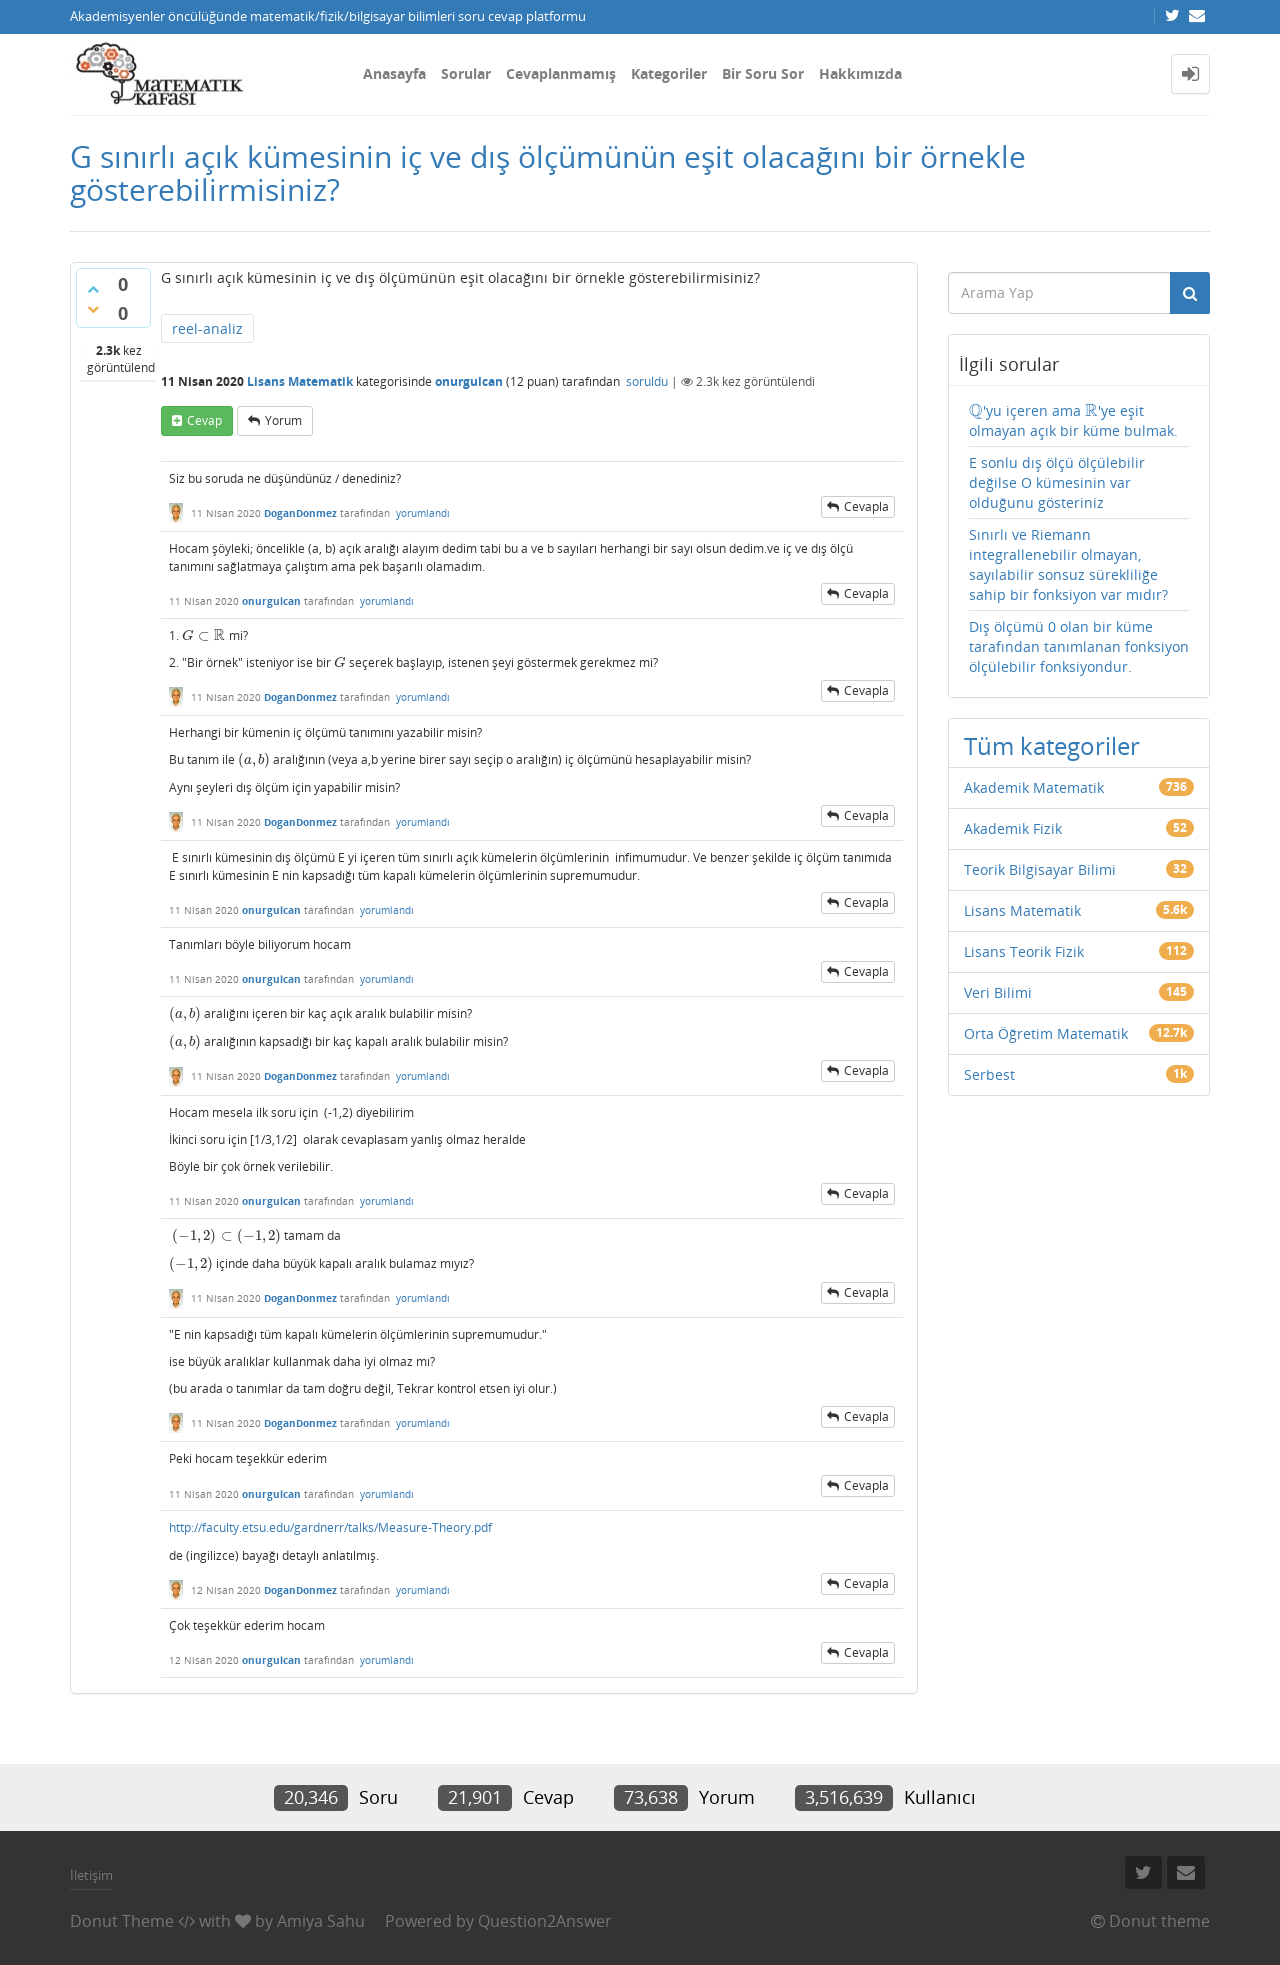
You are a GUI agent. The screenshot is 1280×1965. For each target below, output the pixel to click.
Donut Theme (122, 1921)
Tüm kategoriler (1052, 745)
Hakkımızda (860, 73)
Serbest (989, 1074)
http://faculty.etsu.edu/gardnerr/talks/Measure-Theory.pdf (330, 1527)
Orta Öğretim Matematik (1046, 1033)
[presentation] (204, 635)
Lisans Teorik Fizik (1024, 951)
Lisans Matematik (300, 381)
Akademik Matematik (1034, 787)
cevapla (866, 506)
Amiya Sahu (321, 1921)
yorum (283, 420)
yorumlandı (423, 513)
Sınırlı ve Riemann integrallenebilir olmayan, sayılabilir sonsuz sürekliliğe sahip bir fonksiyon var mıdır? (1068, 564)
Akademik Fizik (1013, 828)
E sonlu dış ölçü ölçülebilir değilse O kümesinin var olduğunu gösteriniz (1057, 482)
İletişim (91, 1875)
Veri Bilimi (998, 992)
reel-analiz (207, 328)
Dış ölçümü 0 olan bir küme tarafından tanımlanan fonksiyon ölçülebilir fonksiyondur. (1079, 646)
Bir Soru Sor (763, 73)
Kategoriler (669, 73)
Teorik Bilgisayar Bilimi (1040, 869)
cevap (204, 420)
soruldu (647, 381)
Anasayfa (394, 73)
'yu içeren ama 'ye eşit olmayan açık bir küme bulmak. (1073, 420)
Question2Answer (545, 1921)
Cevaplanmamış (561, 73)
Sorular (466, 73)
